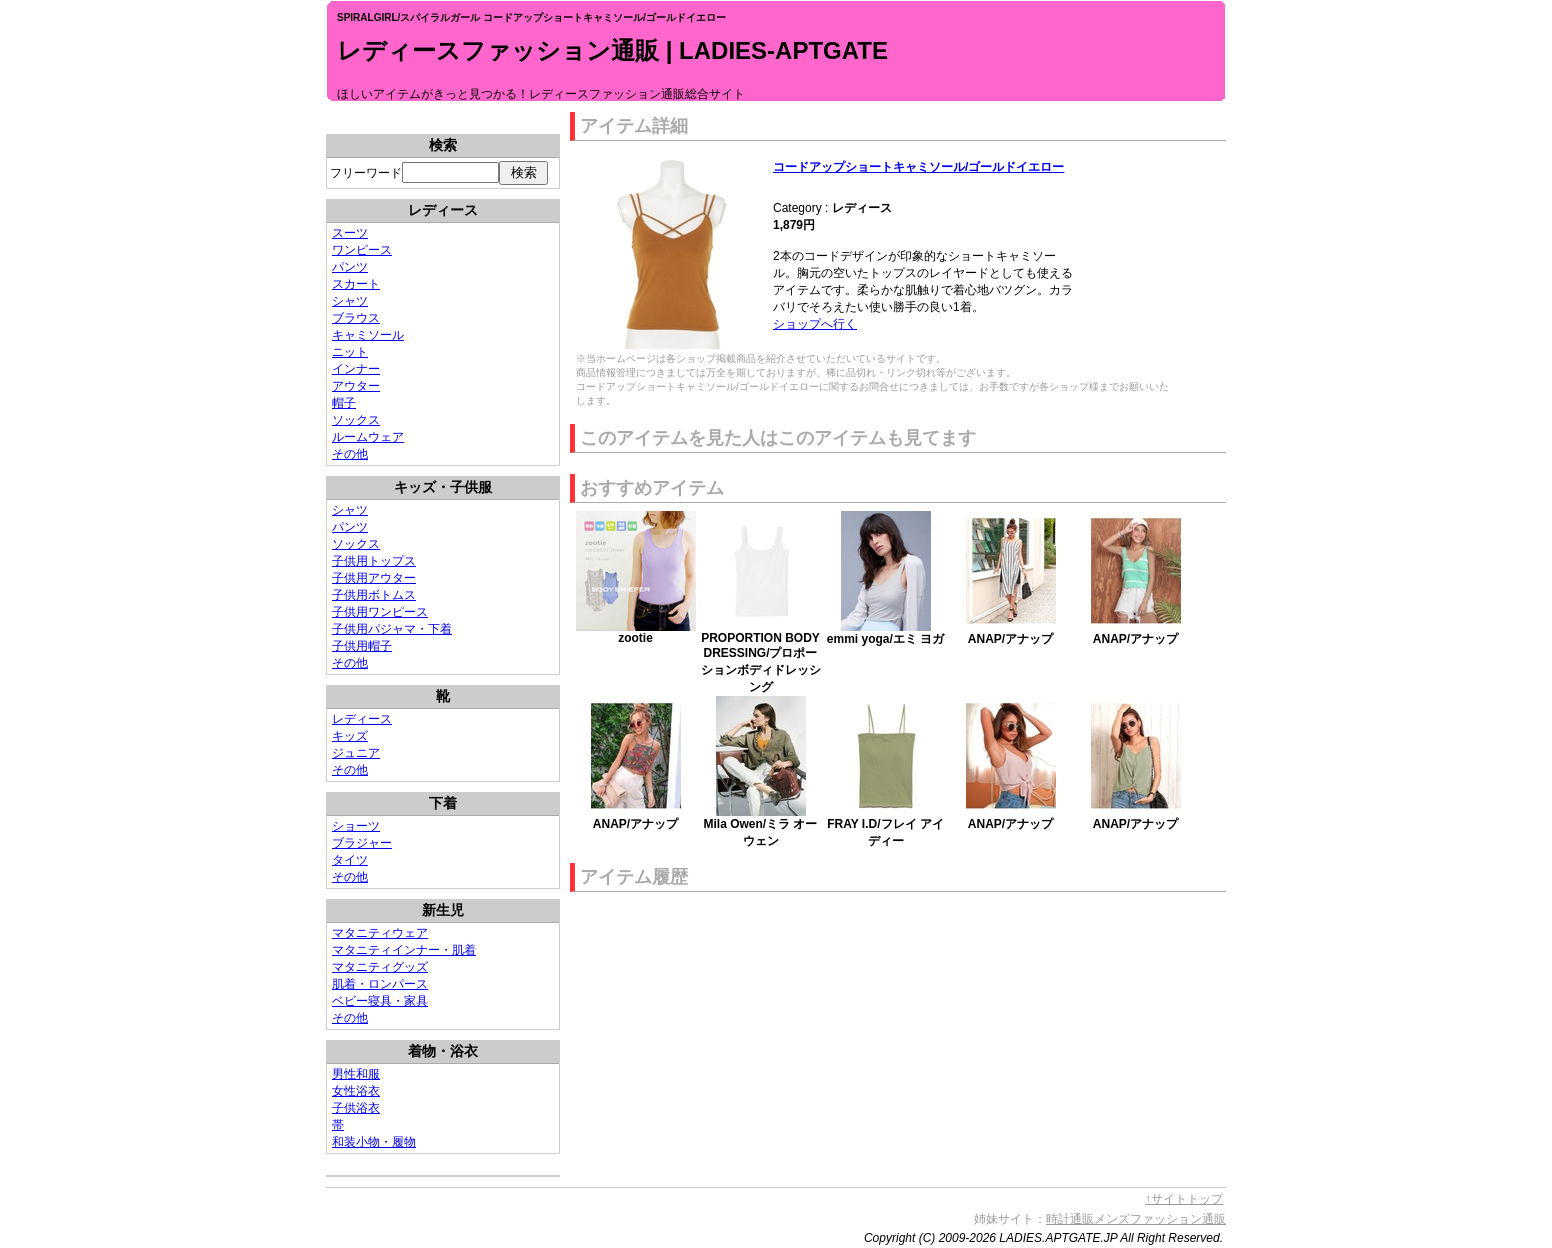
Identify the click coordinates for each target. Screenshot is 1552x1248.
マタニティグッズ (380, 967)
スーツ (350, 233)
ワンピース (362, 250)
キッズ (350, 736)
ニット (350, 352)
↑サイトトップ (1184, 1199)
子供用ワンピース (380, 612)
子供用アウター (374, 578)
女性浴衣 (356, 1091)
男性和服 (356, 1074)
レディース (362, 719)
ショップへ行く (815, 324)
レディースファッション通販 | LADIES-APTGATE (612, 50)
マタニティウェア (380, 933)
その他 (350, 454)
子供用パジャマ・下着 (392, 629)
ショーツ (356, 826)
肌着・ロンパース (380, 984)
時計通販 (1070, 1219)
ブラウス (356, 318)
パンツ (350, 267)
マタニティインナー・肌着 (404, 950)
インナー (356, 369)
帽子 (344, 403)
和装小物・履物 (374, 1142)
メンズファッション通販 (1160, 1219)
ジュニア (356, 753)
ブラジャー (362, 843)
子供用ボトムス (374, 595)
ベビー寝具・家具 (380, 1001)
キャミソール (368, 335)
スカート (356, 284)
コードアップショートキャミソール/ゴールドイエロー (918, 167)
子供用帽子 (362, 646)
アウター (356, 386)
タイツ (350, 860)
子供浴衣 (356, 1108)
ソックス (356, 420)
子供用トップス (374, 561)
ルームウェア (368, 437)
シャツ (350, 301)
